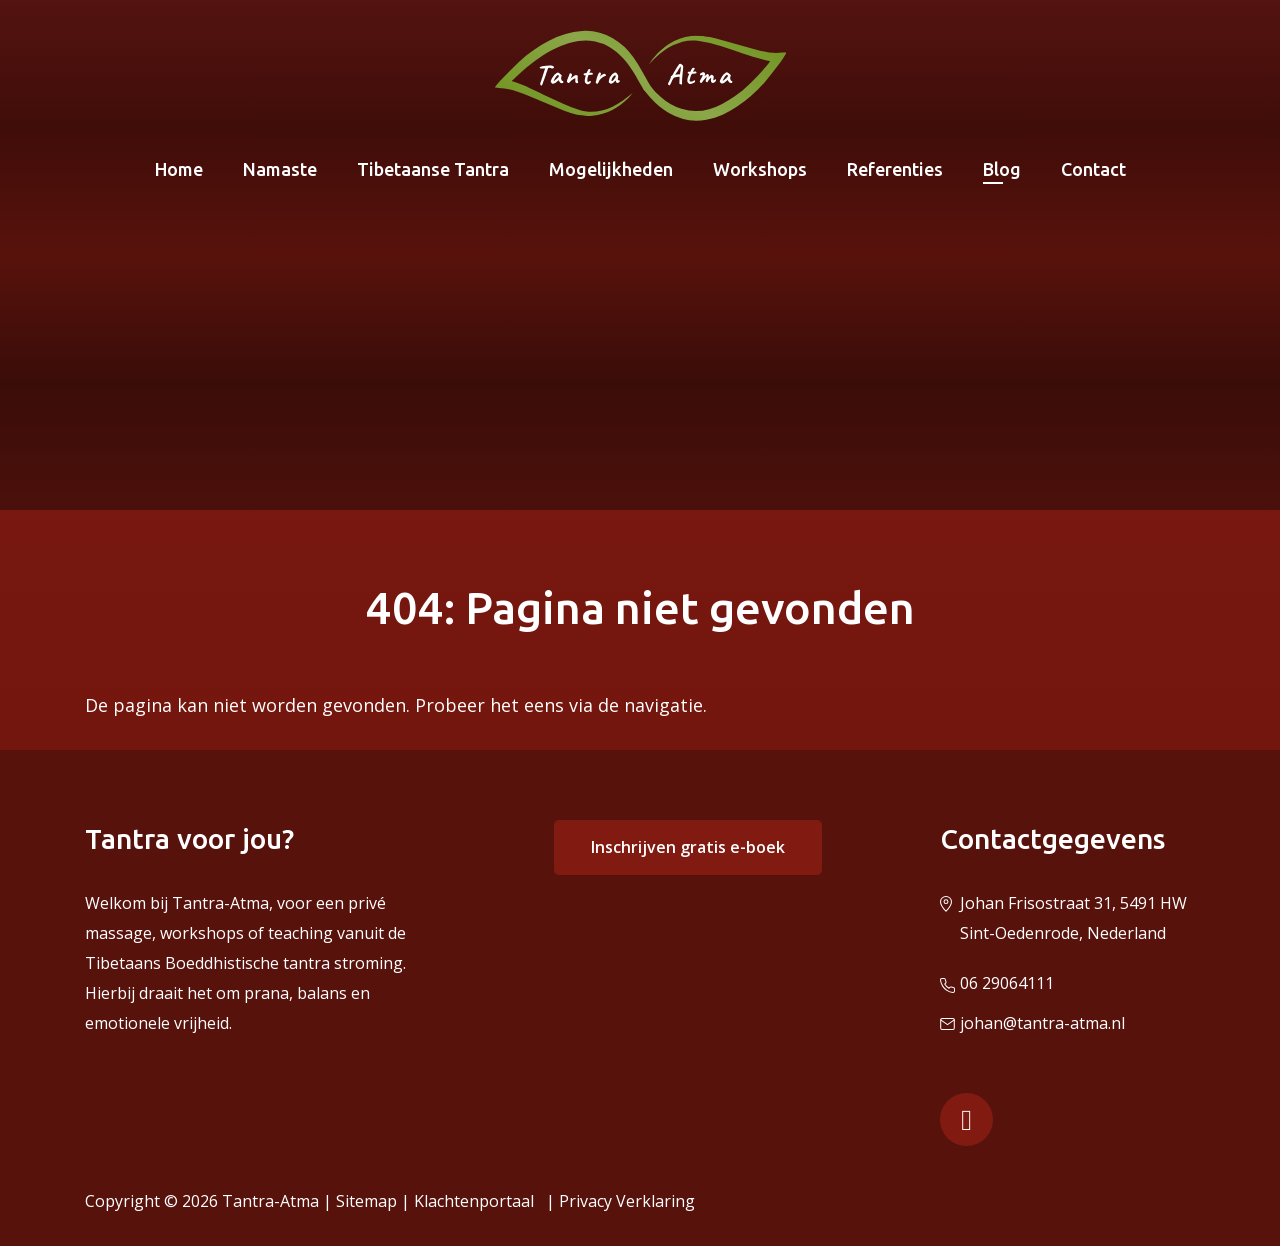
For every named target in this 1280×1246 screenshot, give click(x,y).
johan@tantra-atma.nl (1042, 1023)
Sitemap (366, 1201)
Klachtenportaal (478, 1201)
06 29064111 (1007, 983)
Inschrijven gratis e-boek (688, 847)
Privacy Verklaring (627, 1201)
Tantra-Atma (270, 1201)
